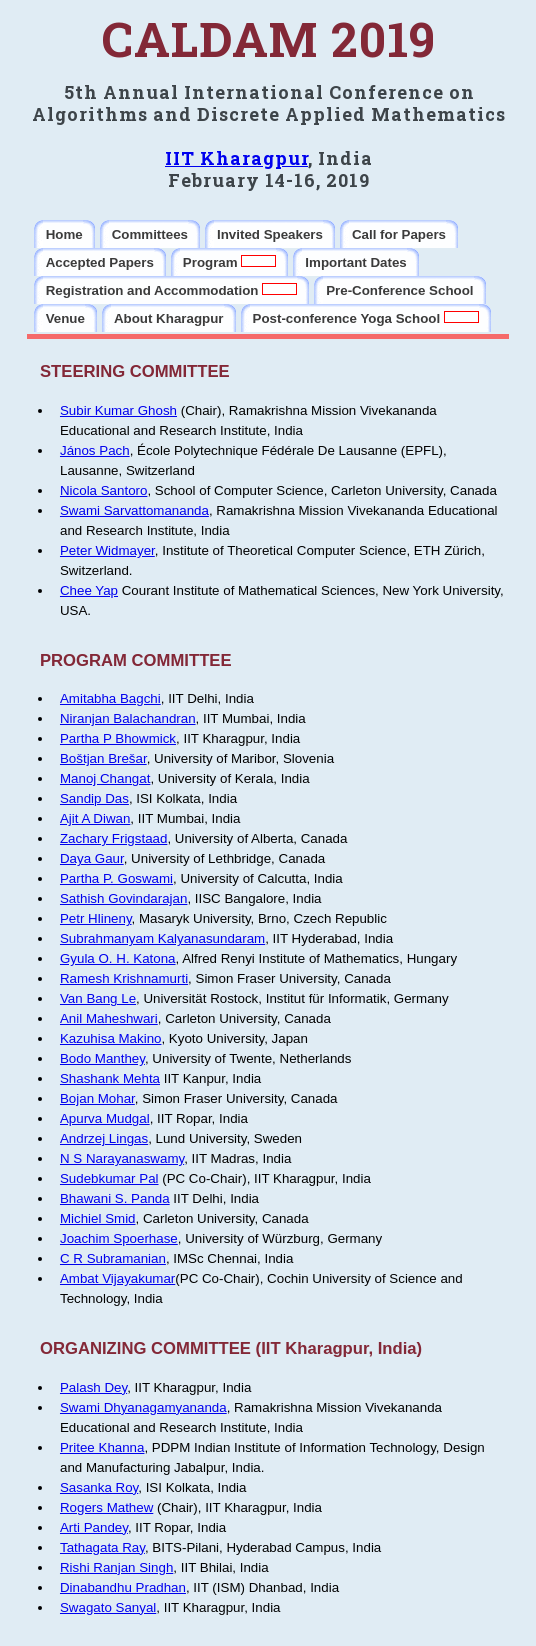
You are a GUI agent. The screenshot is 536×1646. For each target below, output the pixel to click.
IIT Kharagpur (236, 158)
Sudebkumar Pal (109, 1178)
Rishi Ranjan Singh (116, 1567)
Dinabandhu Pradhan (123, 1587)
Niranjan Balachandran (128, 718)
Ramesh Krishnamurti (124, 978)
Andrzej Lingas (104, 1138)
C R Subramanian (113, 1258)
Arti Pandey (94, 1527)
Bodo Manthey (102, 1058)
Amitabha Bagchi (110, 698)
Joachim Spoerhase (119, 1238)
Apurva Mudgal (105, 1118)
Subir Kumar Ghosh (118, 410)
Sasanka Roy (99, 1487)
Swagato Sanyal (108, 1607)
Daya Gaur (92, 858)
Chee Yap (89, 590)
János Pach (95, 450)
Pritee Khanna (102, 1447)
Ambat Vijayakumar (117, 1278)
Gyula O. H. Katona (118, 958)
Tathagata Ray (102, 1547)
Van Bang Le (98, 998)
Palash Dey (93, 1387)
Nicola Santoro (103, 490)
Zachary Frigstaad (113, 838)
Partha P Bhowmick (118, 738)
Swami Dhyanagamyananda (143, 1407)
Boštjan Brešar (103, 758)
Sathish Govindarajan (123, 898)
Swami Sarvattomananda (134, 510)
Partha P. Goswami (116, 878)
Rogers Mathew (106, 1507)
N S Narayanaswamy (122, 1158)
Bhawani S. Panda (115, 1198)
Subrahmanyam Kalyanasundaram (162, 938)
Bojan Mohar (97, 1098)
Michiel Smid (98, 1218)
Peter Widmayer (107, 550)
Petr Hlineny (96, 918)
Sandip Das (94, 798)
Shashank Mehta (110, 1078)
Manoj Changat (105, 778)
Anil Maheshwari (109, 1018)
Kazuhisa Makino (111, 1038)
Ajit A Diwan (95, 818)
